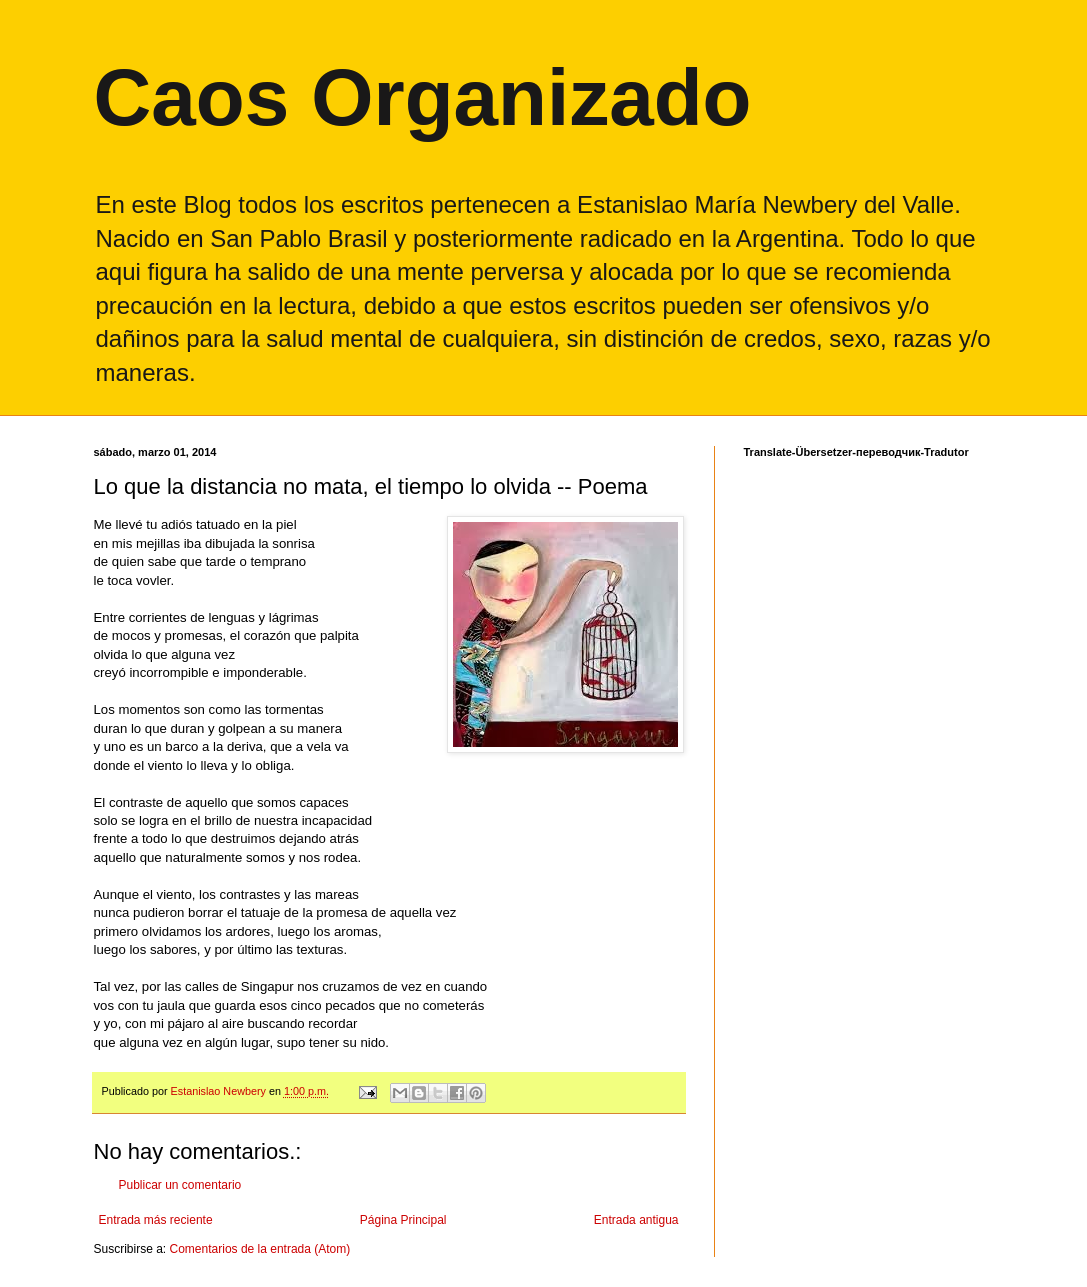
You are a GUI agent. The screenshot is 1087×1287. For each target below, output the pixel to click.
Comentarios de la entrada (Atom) (260, 1249)
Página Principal (403, 1220)
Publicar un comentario (180, 1185)
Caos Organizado (423, 97)
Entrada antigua (636, 1220)
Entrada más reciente (156, 1220)
